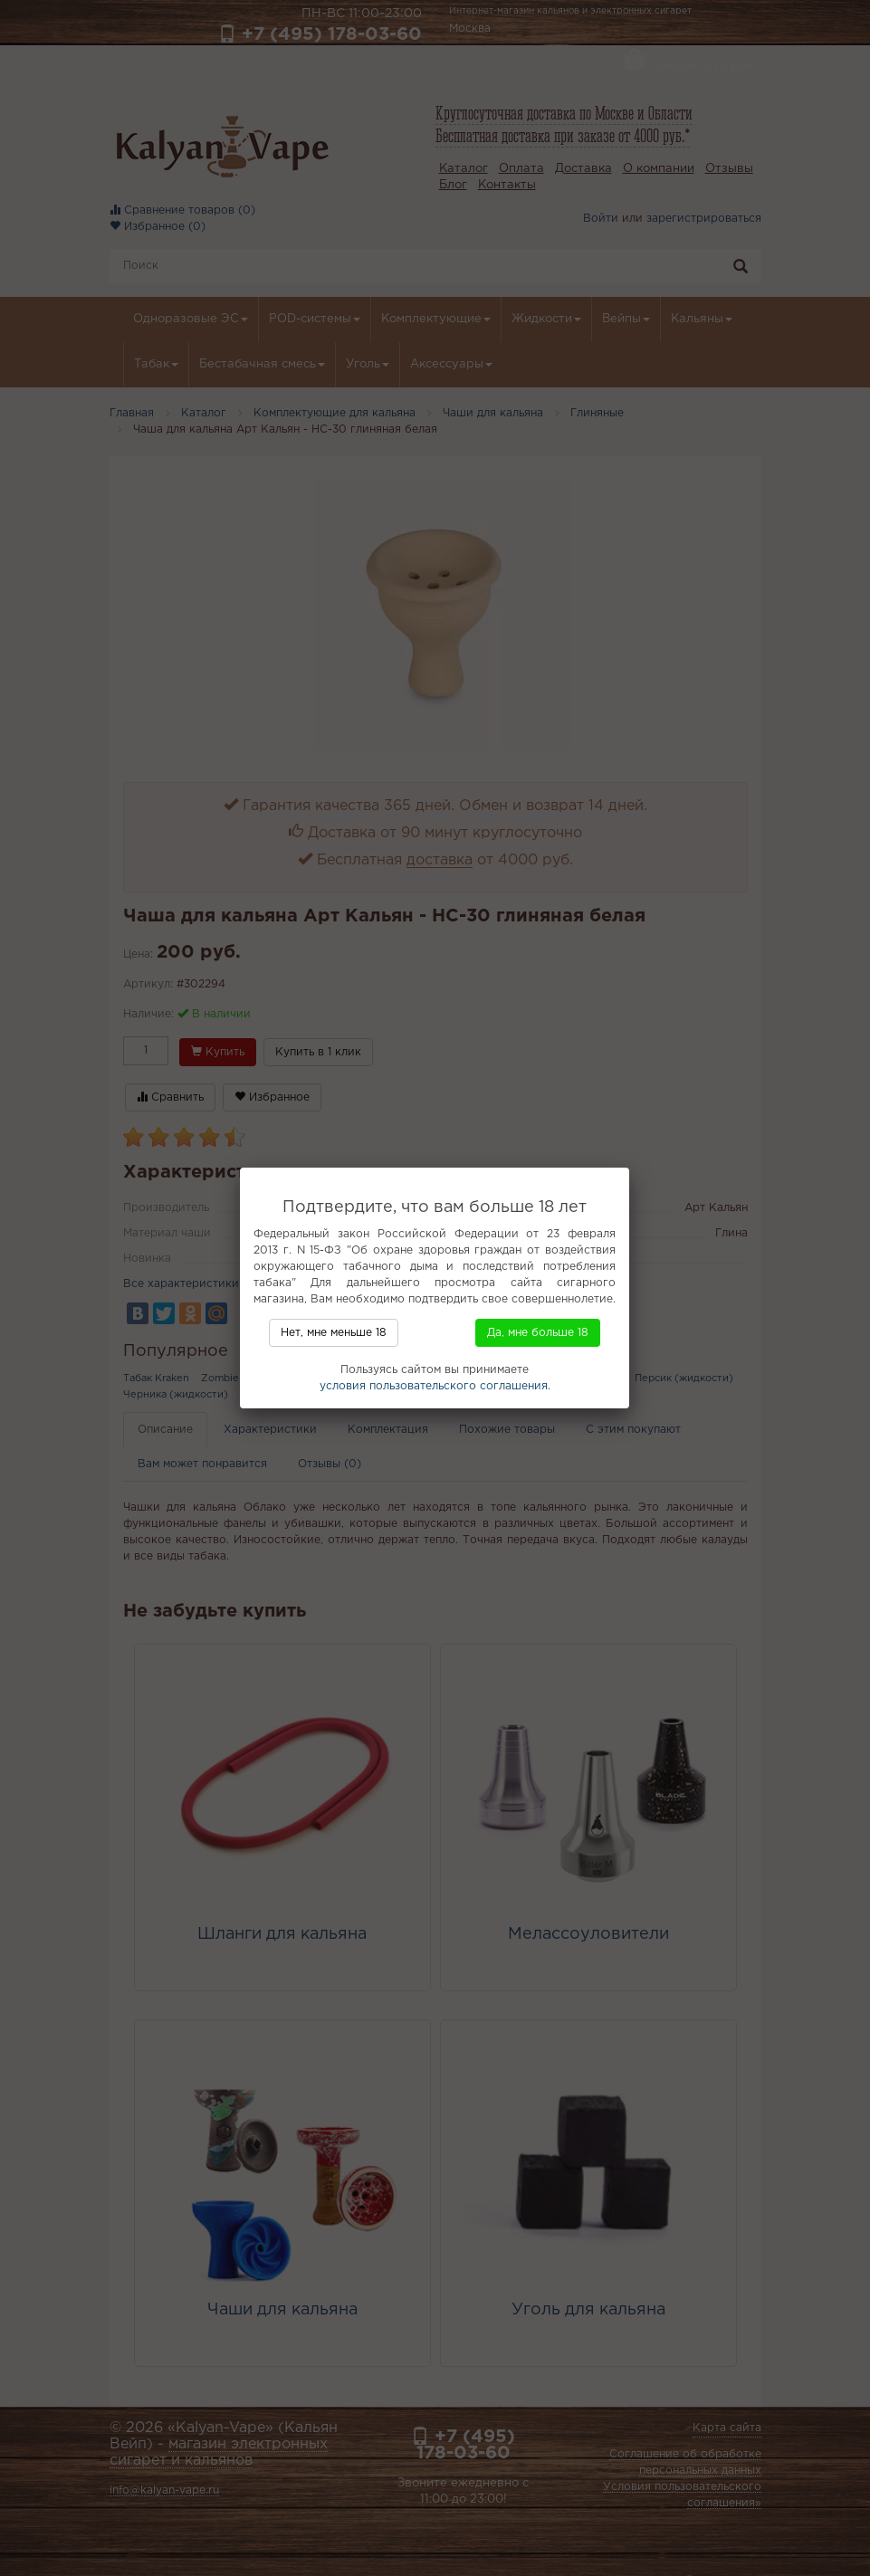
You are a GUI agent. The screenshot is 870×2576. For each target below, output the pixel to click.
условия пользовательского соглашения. (435, 1386)
